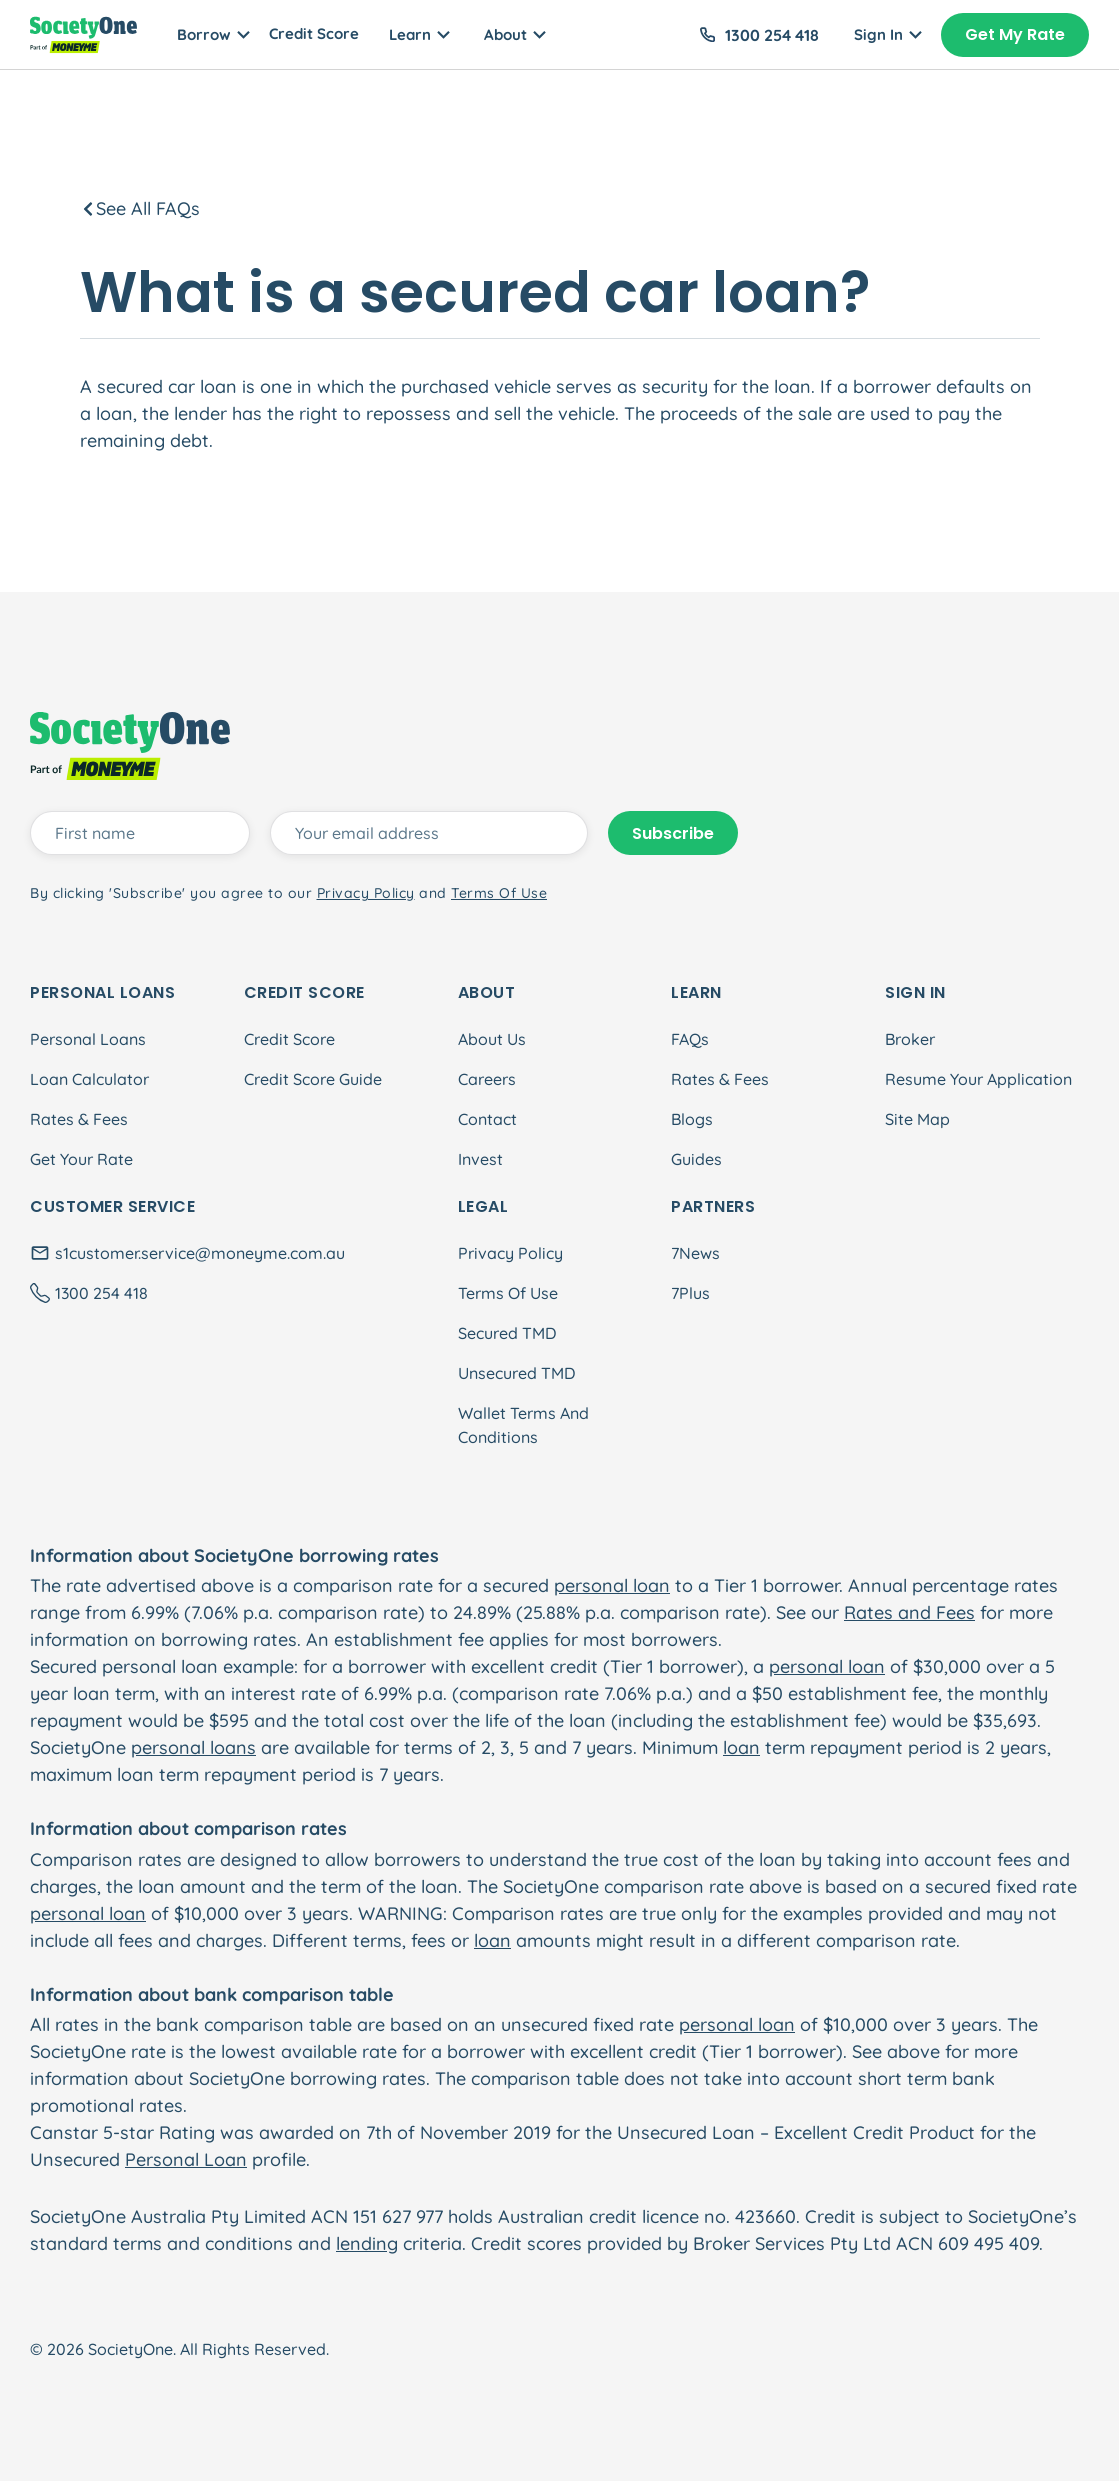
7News (695, 1253)
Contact (487, 1119)
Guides (696, 1159)
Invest (480, 1159)
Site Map (917, 1119)
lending (367, 2243)
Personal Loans (88, 1039)
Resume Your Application (978, 1079)
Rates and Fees (909, 1612)
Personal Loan (186, 2159)
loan (741, 1747)
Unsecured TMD (516, 1373)
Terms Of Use (508, 1293)
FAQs (690, 1039)
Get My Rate (1015, 34)
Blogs (692, 1119)
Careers (487, 1079)
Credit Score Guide (313, 1079)
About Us (492, 1039)
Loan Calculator (89, 1079)
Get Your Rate (81, 1159)
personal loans (193, 1747)
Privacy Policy (510, 1253)
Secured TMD (507, 1333)
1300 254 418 (772, 35)
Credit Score (314, 33)
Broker (910, 1039)
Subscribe (673, 833)
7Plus (690, 1293)
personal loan (612, 1585)
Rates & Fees (79, 1119)
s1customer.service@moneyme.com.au (200, 1253)
